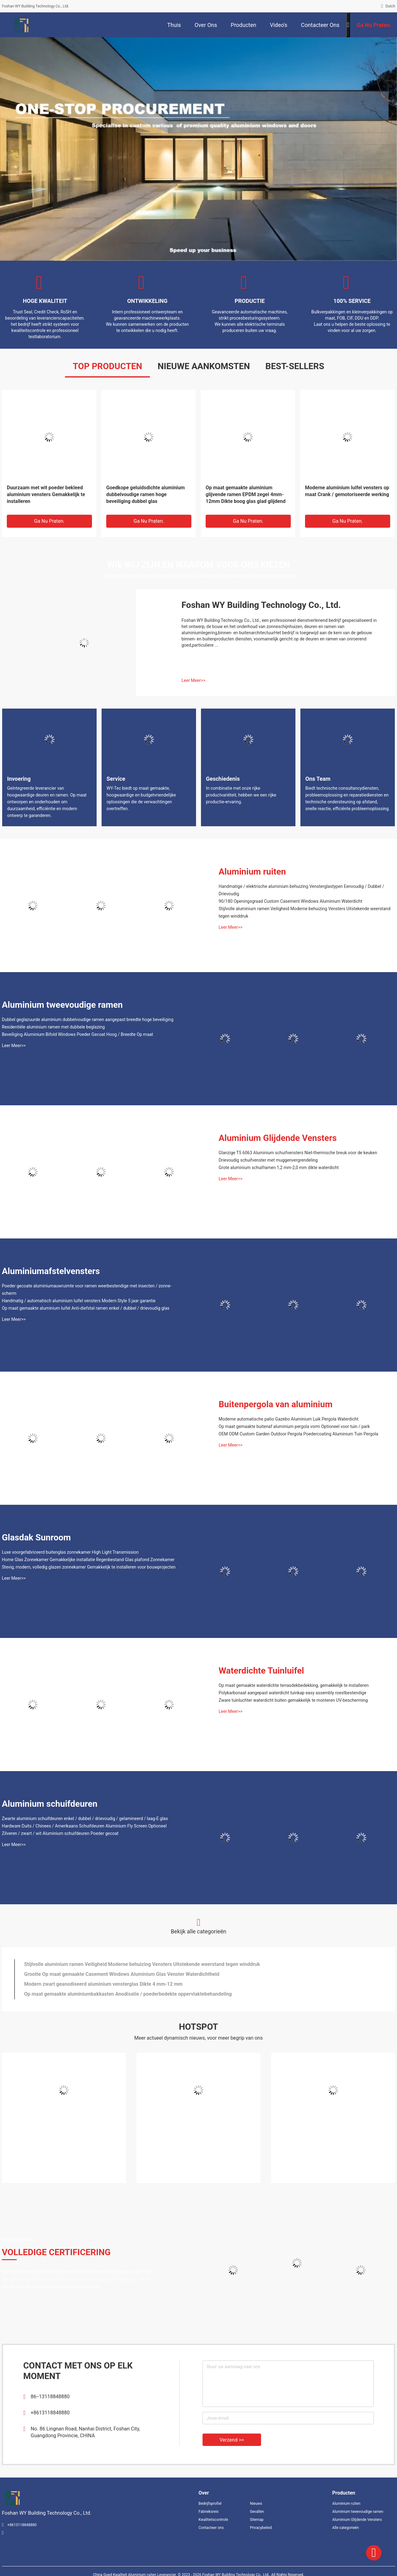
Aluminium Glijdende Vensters (278, 1138)
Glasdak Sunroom (36, 1537)
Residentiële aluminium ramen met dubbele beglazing (53, 1026)
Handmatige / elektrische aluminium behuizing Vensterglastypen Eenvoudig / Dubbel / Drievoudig (301, 890)
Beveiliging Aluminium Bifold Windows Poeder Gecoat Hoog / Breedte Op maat (77, 1034)
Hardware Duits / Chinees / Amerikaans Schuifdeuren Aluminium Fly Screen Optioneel (84, 1825)
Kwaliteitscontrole (213, 2519)
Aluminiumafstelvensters (51, 1271)
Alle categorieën (345, 2528)
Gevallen (257, 2511)
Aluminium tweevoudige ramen (62, 1005)
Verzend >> (232, 2440)
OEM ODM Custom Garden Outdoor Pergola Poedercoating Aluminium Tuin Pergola (298, 1433)
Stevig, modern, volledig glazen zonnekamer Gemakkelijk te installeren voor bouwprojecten (89, 1567)
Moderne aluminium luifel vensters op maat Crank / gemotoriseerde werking (347, 491)
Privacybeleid (261, 2528)
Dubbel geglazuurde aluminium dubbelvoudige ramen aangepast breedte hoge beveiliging (87, 1019)
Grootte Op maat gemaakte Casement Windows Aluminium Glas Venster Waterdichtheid (121, 1974)
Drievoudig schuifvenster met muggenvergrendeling (268, 1160)
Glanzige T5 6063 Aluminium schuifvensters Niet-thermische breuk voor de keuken (298, 1152)
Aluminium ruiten (252, 872)
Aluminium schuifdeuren (49, 1804)
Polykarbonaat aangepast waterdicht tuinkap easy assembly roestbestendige (292, 1692)
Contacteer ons (211, 2528)
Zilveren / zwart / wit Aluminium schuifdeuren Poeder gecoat (60, 1833)
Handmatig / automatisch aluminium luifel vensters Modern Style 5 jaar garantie (78, 1300)
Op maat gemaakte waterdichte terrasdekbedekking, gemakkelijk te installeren (294, 1685)
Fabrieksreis (208, 2511)
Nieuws (256, 2503)
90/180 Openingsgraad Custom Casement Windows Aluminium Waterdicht (290, 901)
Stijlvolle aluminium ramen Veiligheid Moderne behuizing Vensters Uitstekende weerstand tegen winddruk (304, 912)
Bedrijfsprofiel (209, 2503)
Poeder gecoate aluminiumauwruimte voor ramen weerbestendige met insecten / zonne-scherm (87, 1289)
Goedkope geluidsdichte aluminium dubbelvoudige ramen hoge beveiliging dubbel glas (145, 494)
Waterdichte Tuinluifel (261, 1671)
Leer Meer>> (193, 680)
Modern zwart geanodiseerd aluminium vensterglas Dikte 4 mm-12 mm (103, 1984)
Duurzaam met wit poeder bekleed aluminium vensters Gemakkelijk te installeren (46, 494)
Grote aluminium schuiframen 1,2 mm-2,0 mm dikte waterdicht (279, 1167)
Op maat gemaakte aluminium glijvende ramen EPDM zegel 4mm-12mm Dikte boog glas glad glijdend (246, 494)
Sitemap (257, 2519)
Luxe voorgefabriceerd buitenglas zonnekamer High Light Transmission (70, 1552)
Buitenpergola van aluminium (276, 1404)
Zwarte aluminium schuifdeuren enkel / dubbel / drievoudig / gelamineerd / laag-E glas (85, 1818)
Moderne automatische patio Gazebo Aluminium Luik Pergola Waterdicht (288, 1419)
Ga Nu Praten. (49, 521)
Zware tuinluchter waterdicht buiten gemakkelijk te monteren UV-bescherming (293, 1700)
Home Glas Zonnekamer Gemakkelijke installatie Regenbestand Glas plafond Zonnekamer (88, 1559)
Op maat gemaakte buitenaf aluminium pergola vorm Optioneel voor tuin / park (294, 1426)
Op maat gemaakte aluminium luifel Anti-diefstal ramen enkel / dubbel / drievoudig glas (85, 1308)
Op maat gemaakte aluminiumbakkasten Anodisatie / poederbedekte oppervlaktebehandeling (128, 1994)
